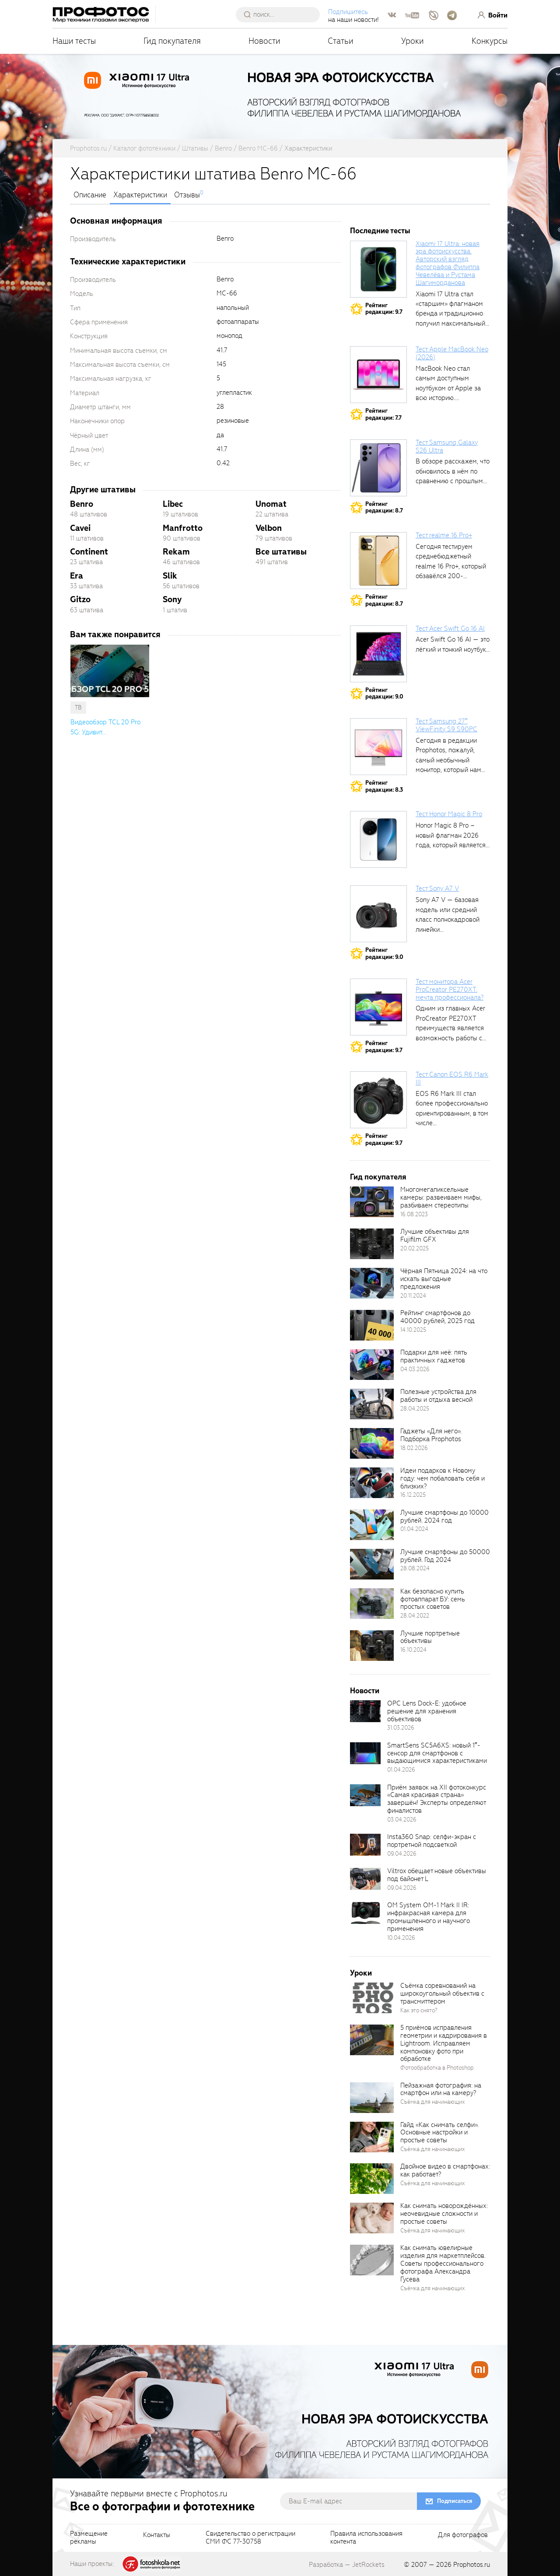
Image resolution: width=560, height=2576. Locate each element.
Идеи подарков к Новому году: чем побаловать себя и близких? (442, 1478)
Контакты (156, 2535)
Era (76, 575)
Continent (89, 551)
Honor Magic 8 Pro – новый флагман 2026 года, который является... (453, 835)
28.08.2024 (415, 1568)
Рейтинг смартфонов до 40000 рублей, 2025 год (437, 1317)
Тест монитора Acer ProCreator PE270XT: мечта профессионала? (449, 989)
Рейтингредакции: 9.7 (383, 309)
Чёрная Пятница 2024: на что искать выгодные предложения (443, 1279)
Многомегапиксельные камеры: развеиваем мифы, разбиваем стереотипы (441, 1197)
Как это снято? (419, 2010)
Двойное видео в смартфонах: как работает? (445, 2170)
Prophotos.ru (471, 2564)
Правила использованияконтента (366, 2538)
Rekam (176, 551)
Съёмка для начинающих (432, 2102)
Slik (170, 575)
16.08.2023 (414, 1214)
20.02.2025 (414, 1248)
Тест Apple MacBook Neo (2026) (452, 353)
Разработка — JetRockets (347, 2564)
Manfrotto (183, 528)
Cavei (80, 528)
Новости (264, 40)
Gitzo (80, 599)
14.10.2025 (413, 1330)
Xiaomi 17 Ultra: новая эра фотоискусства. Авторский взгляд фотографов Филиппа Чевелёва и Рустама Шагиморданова (448, 263)
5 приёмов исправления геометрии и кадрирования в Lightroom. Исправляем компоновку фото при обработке (443, 2043)
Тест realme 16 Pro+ (444, 535)
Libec (173, 503)
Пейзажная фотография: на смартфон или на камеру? (440, 2089)
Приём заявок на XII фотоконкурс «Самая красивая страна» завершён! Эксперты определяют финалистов (436, 1799)
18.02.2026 (414, 1448)
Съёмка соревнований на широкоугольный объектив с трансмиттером (442, 1993)
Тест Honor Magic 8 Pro (449, 814)
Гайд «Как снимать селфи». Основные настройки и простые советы (439, 2132)
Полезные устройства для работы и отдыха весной (438, 1395)
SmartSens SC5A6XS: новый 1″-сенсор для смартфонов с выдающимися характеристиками (437, 1753)
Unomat (271, 503)
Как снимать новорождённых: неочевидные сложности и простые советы (444, 2213)
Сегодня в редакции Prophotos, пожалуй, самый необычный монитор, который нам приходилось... (448, 760)
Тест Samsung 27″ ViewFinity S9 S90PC (446, 725)
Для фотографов (463, 2535)
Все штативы (281, 551)
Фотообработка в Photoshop (437, 2067)
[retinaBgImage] (372, 1201)
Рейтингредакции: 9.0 (384, 693)
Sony (172, 599)
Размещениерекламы (89, 2538)
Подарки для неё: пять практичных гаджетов (433, 1356)
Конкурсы (490, 40)
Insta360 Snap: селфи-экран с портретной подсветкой (431, 1840)
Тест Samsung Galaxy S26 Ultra (447, 446)
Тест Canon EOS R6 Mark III (452, 1078)
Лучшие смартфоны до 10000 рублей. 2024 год (444, 1516)
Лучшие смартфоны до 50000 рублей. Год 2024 (445, 1556)
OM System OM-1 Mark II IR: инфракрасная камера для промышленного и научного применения (428, 1917)
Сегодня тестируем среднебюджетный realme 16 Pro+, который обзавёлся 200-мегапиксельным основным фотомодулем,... (451, 576)
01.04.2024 (414, 1529)
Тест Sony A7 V (437, 888)
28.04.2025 (414, 1408)
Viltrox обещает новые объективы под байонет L (436, 1875)
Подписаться (454, 2501)
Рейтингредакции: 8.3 (384, 786)
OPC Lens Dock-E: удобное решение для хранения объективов (426, 1711)
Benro (81, 503)
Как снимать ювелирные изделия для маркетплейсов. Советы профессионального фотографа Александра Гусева (443, 2263)
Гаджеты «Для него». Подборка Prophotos (431, 1435)
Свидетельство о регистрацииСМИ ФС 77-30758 (250, 2538)
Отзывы (187, 195)
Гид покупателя (172, 40)
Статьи (341, 40)
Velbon (269, 528)
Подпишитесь (348, 11)
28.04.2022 (414, 1615)
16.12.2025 (413, 1495)
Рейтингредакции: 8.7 (384, 507)
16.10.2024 (413, 1649)
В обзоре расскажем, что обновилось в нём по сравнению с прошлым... (453, 471)
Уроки (412, 40)
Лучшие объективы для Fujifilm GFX (434, 1235)
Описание (90, 195)
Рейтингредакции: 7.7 (383, 414)
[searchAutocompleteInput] (281, 14)
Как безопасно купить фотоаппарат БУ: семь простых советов (432, 1599)
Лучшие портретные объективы (430, 1637)
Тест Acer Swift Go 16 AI (450, 628)
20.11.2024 (413, 1295)
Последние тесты (380, 231)
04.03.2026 (415, 1369)
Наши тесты (74, 40)
